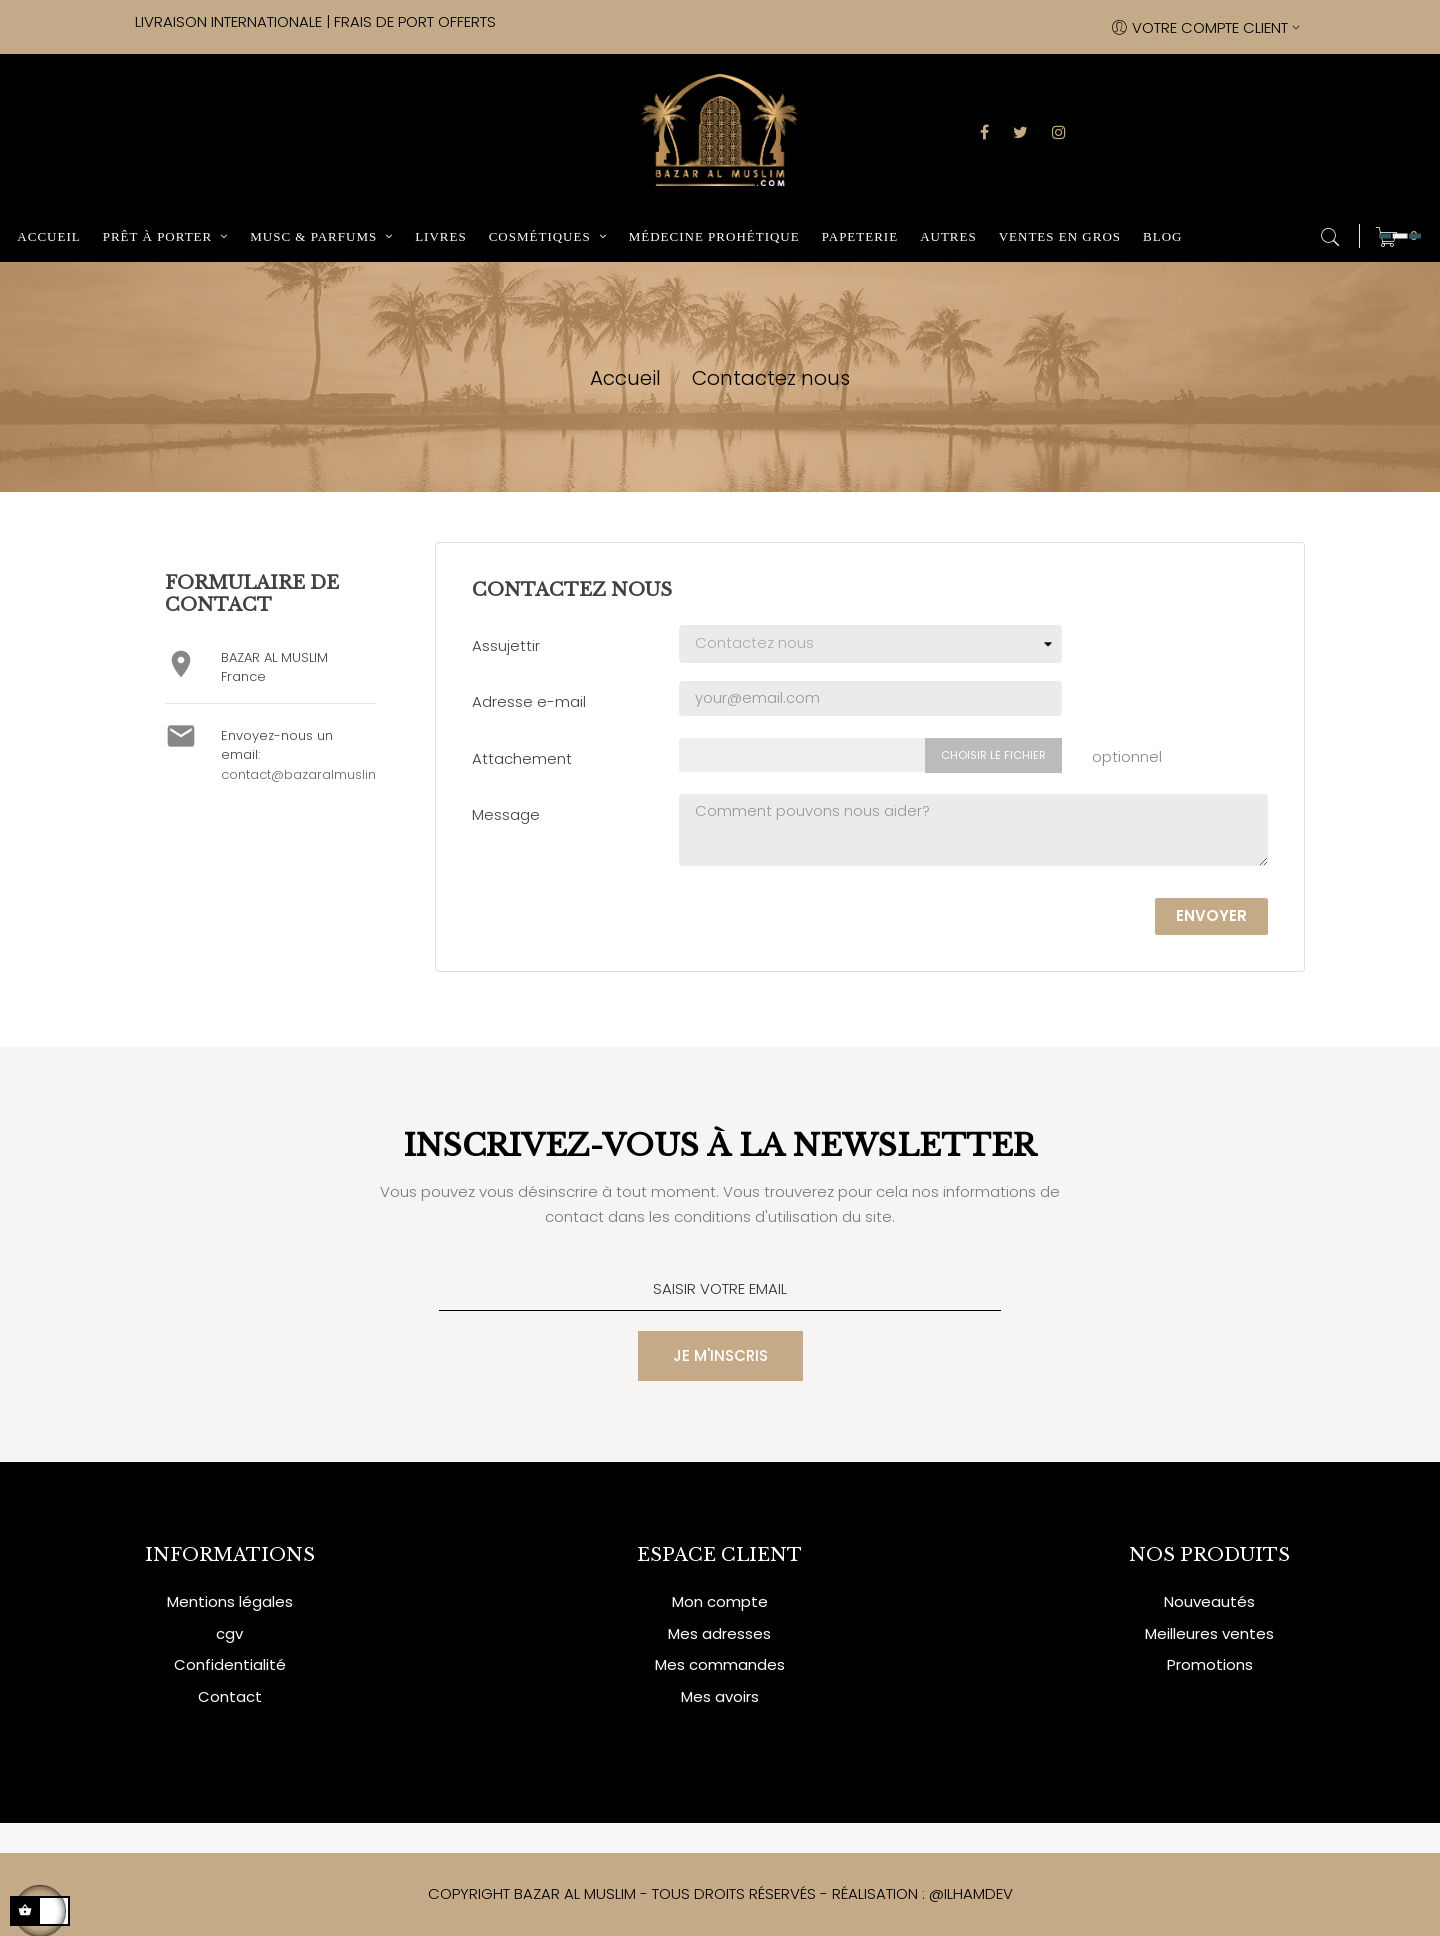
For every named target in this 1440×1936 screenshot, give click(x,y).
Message (506, 814)
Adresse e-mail (529, 701)
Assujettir (506, 645)
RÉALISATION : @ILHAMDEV (922, 1893)
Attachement (522, 758)
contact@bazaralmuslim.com (317, 774)
